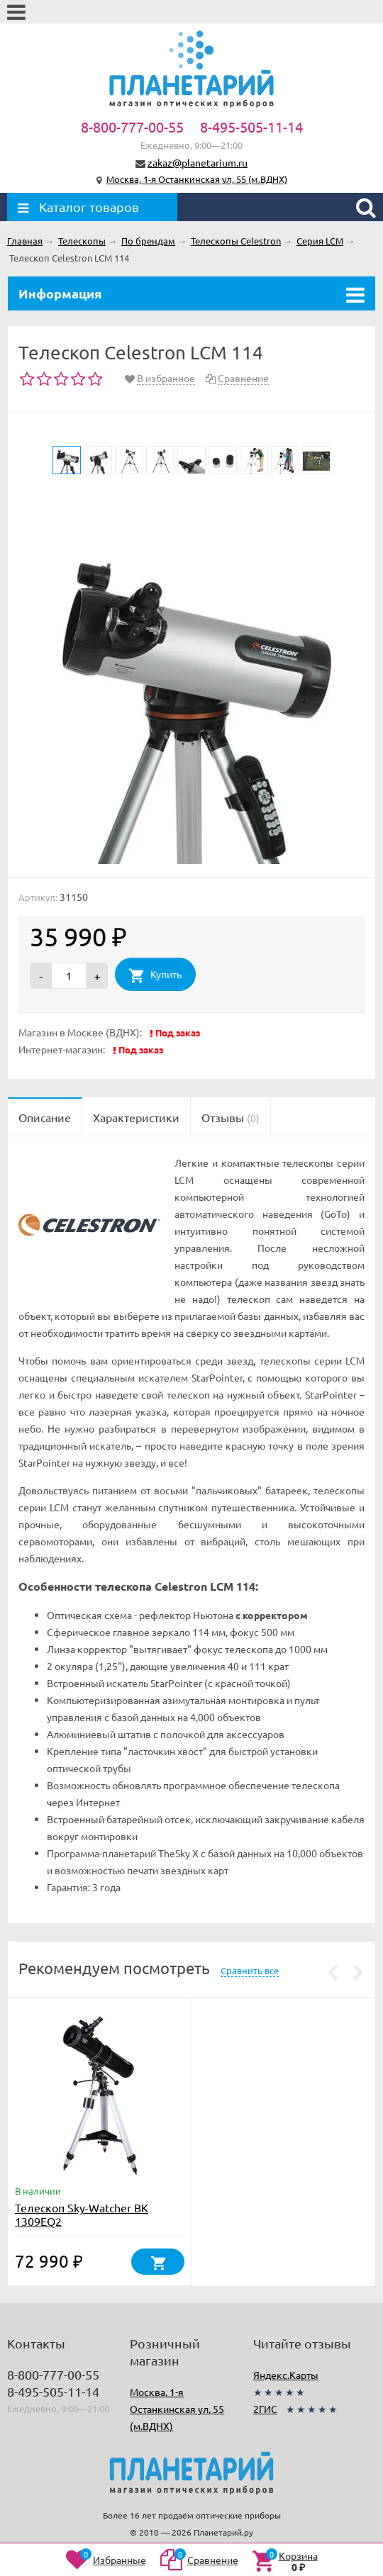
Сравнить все (250, 1970)
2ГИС (265, 2408)
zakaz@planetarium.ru (198, 162)
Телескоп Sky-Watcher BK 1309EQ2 (81, 2214)
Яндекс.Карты (285, 2374)
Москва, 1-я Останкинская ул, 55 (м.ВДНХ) (196, 179)
